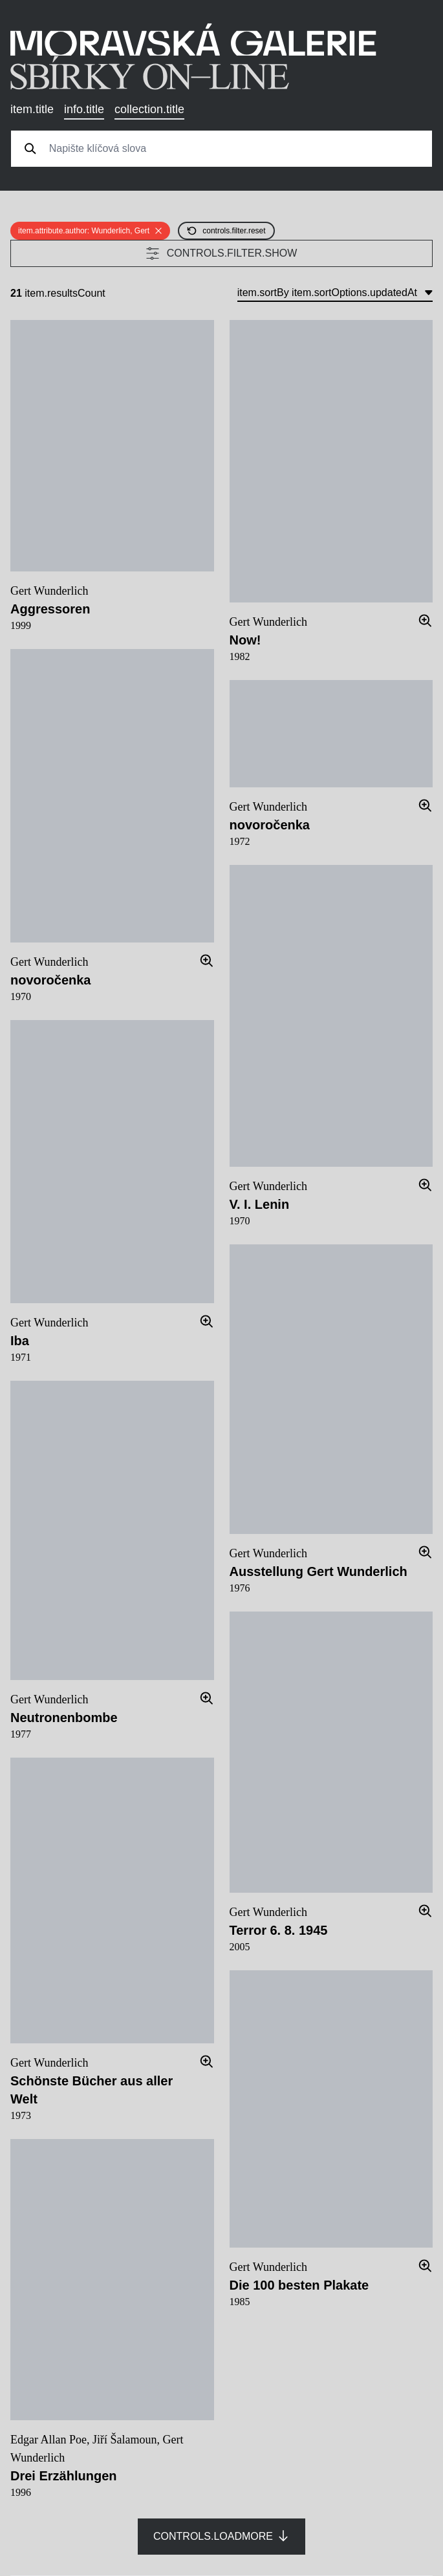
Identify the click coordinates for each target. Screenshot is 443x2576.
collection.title (149, 109)
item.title (32, 109)
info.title (84, 109)
